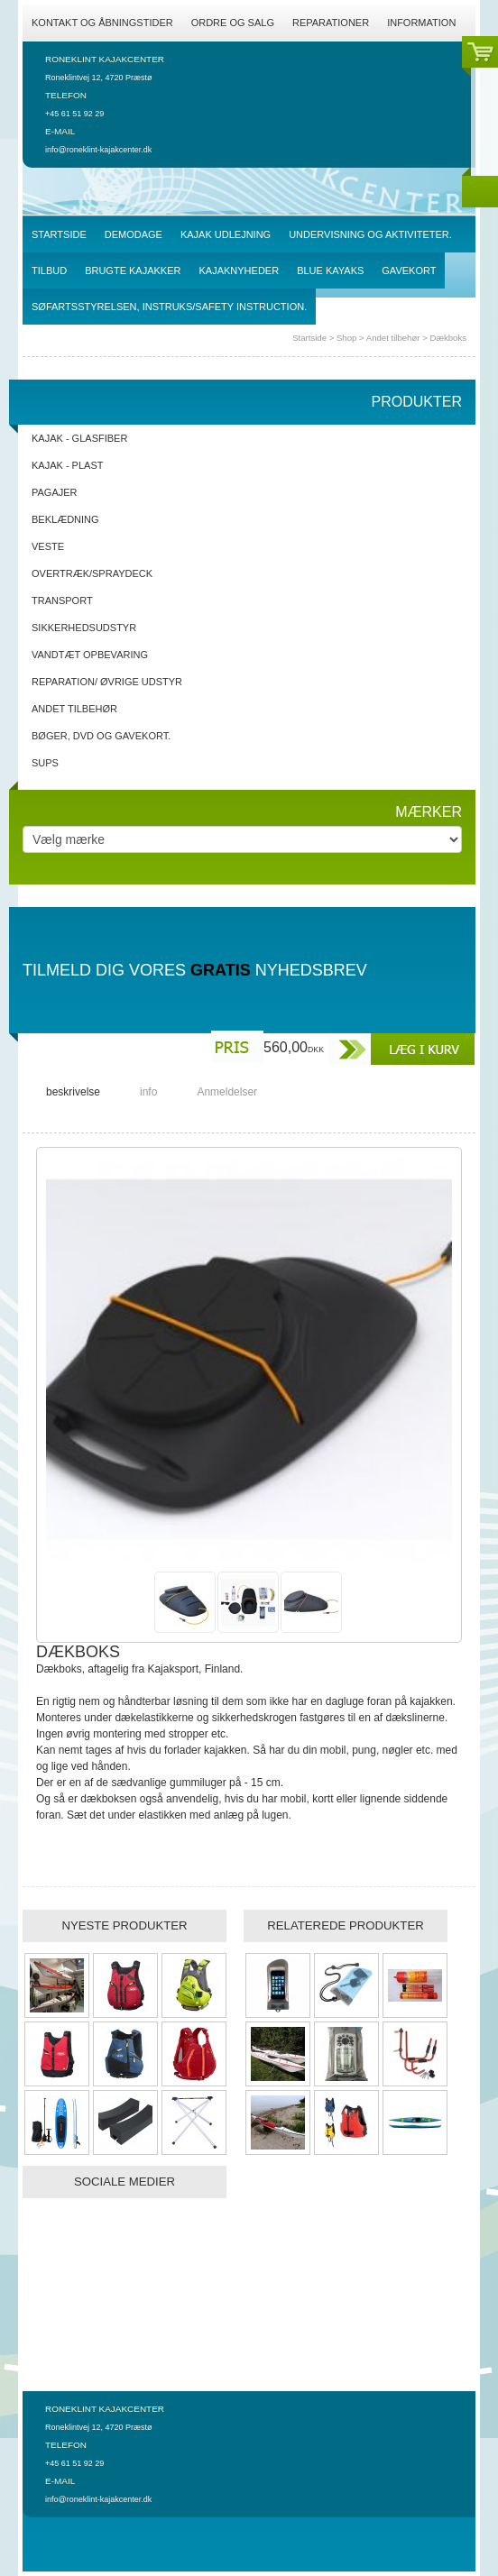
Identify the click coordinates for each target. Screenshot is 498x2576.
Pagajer (55, 492)
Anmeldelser (227, 1092)
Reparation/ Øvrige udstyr (107, 681)
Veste (48, 546)
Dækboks (447, 338)
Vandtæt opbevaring (90, 654)
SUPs (45, 762)
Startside (309, 338)
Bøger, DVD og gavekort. (101, 735)
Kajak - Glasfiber (79, 438)
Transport (62, 600)
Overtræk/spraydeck (92, 573)
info (148, 1092)
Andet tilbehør (394, 338)
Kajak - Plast (67, 465)
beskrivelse (73, 1092)
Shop (346, 338)
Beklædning (65, 519)
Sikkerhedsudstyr (84, 627)
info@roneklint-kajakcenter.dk (98, 149)
